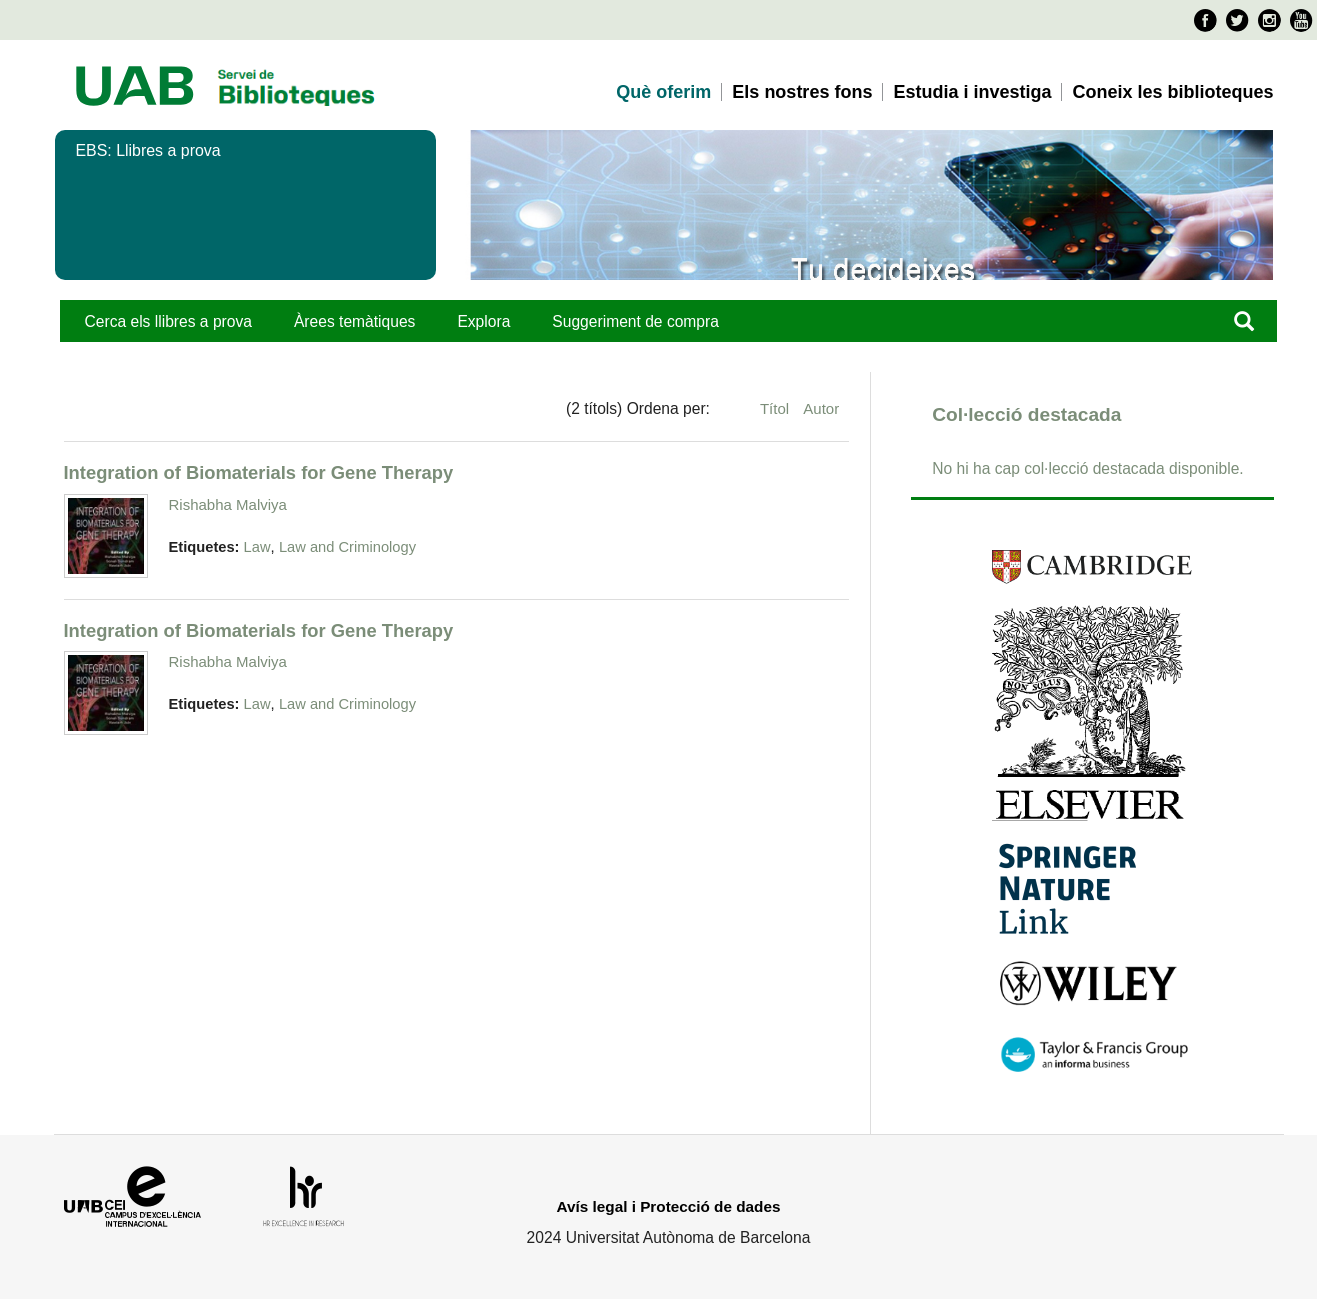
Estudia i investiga (972, 92)
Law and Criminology (347, 547)
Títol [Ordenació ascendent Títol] (776, 408)
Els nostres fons (802, 92)
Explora (483, 321)
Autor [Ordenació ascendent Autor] (821, 408)
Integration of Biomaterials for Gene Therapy (259, 472)
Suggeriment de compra (635, 321)
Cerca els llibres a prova (168, 321)
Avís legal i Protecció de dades (669, 1206)
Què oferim (663, 92)
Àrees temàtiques (354, 321)
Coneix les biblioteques (1172, 92)
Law (257, 547)
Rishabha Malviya (228, 504)
